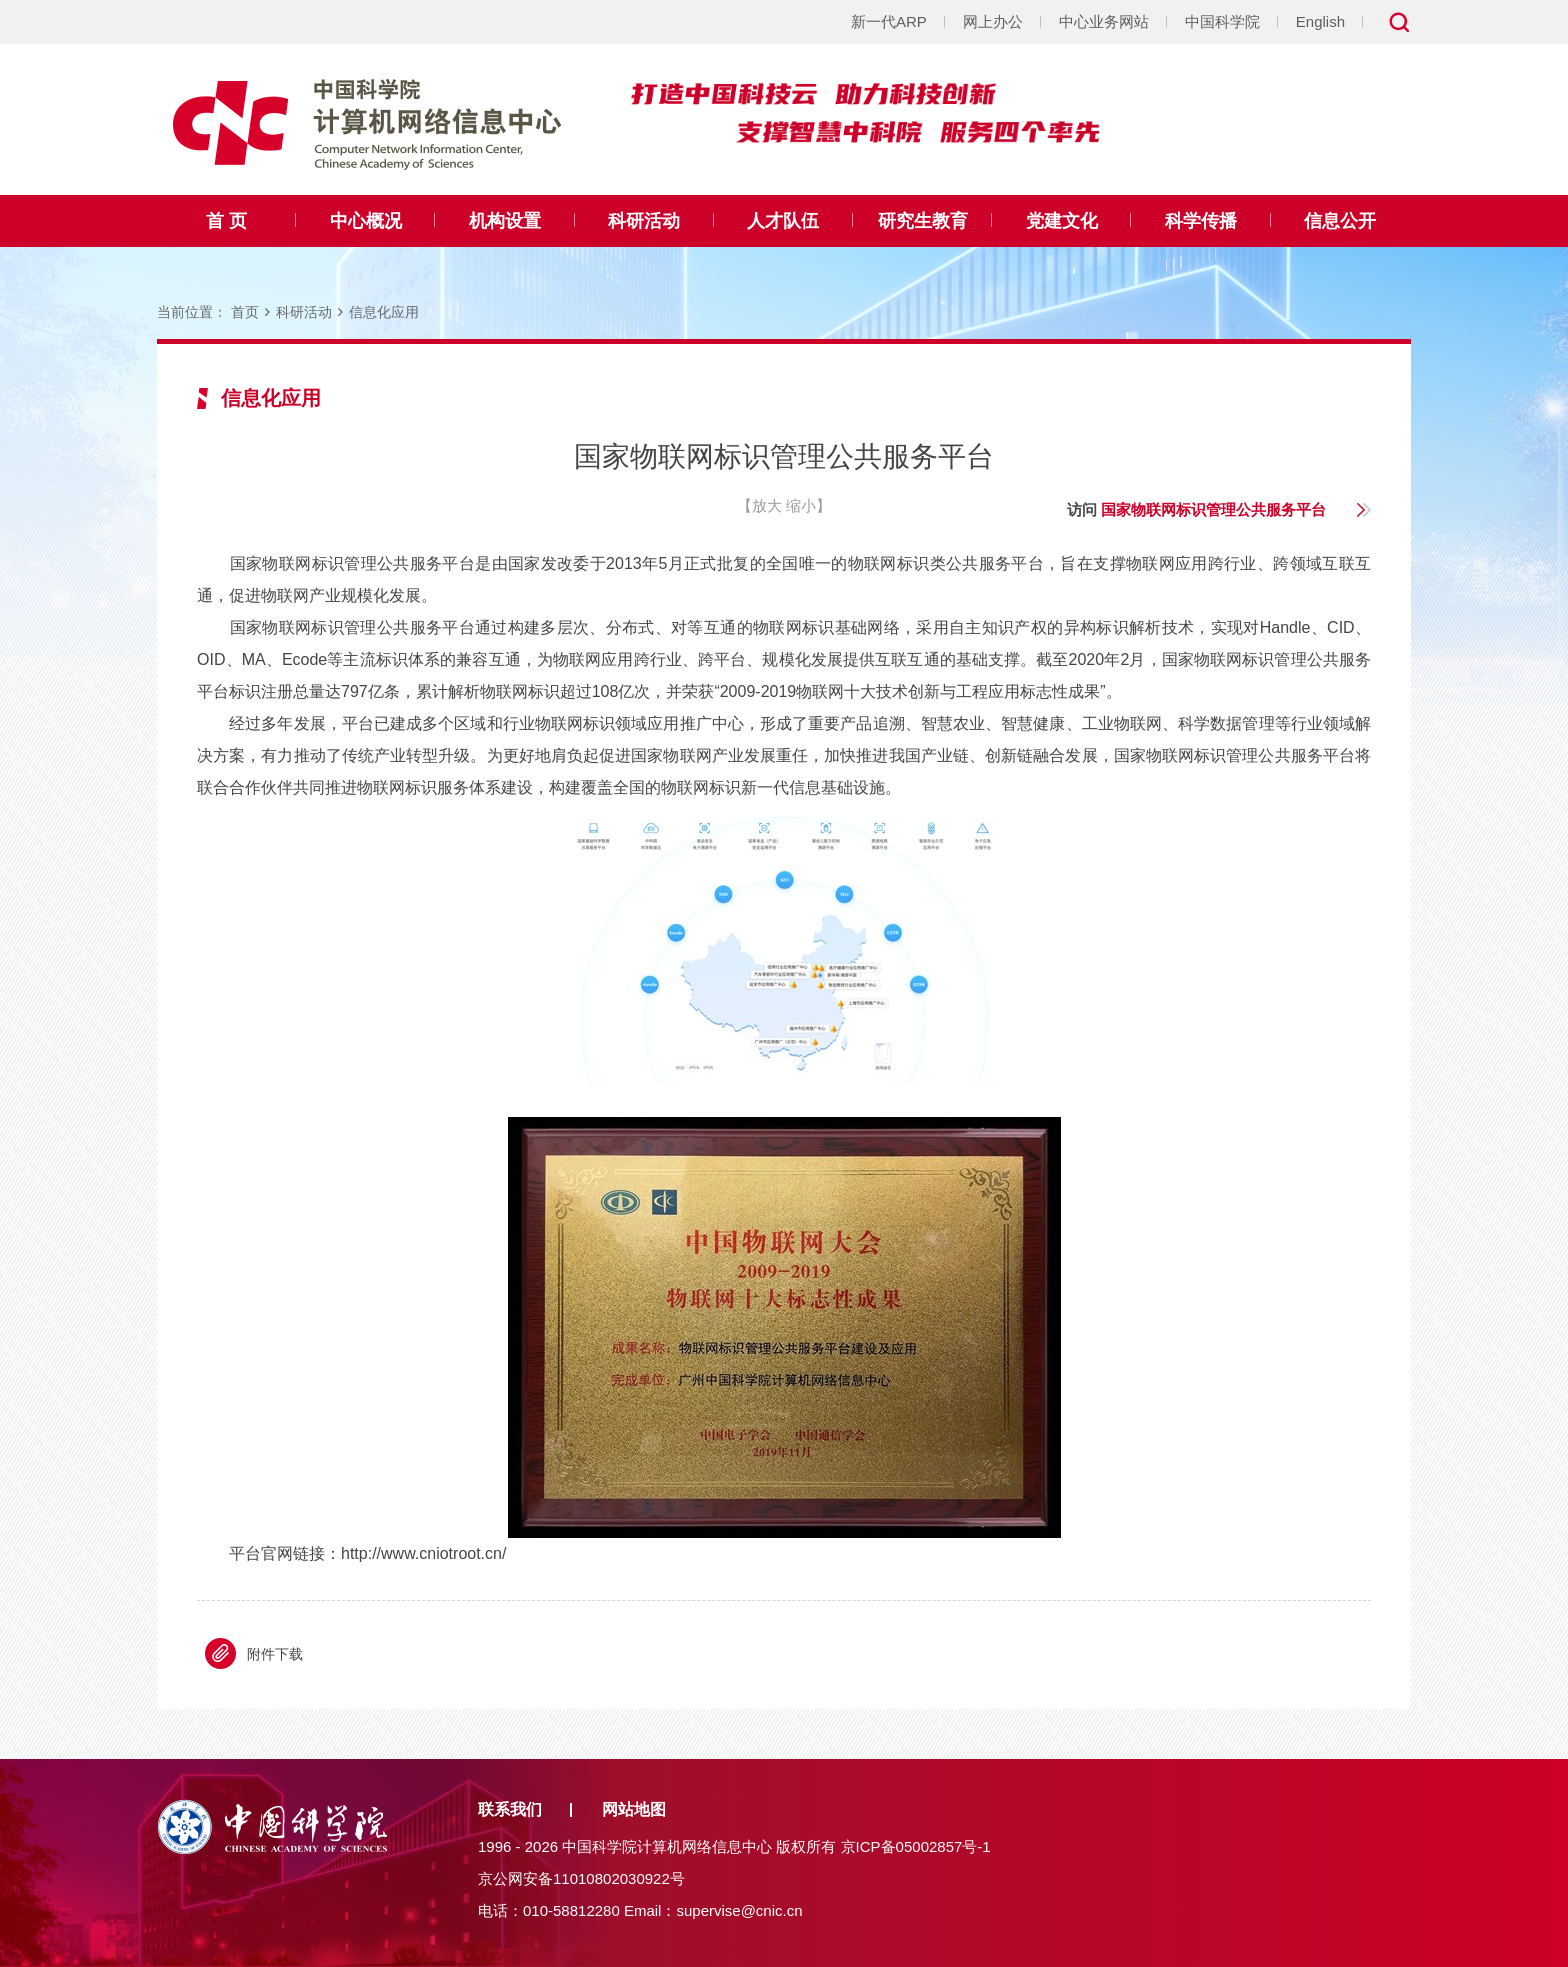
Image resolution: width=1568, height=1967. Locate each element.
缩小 (801, 505)
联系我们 (510, 1809)
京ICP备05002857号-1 (916, 1846)
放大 (767, 505)
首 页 (226, 221)
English (1320, 21)
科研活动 (644, 221)
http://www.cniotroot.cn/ (423, 1553)
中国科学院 (1222, 21)
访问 (1196, 510)
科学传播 (1201, 221)
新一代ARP (889, 21)
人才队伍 (783, 221)
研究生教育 (923, 221)
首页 (245, 312)
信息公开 (1340, 221)
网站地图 (634, 1809)
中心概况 (366, 221)
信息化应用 (384, 312)
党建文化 (1062, 221)
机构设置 (505, 221)
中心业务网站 (1104, 21)
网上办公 (993, 21)
